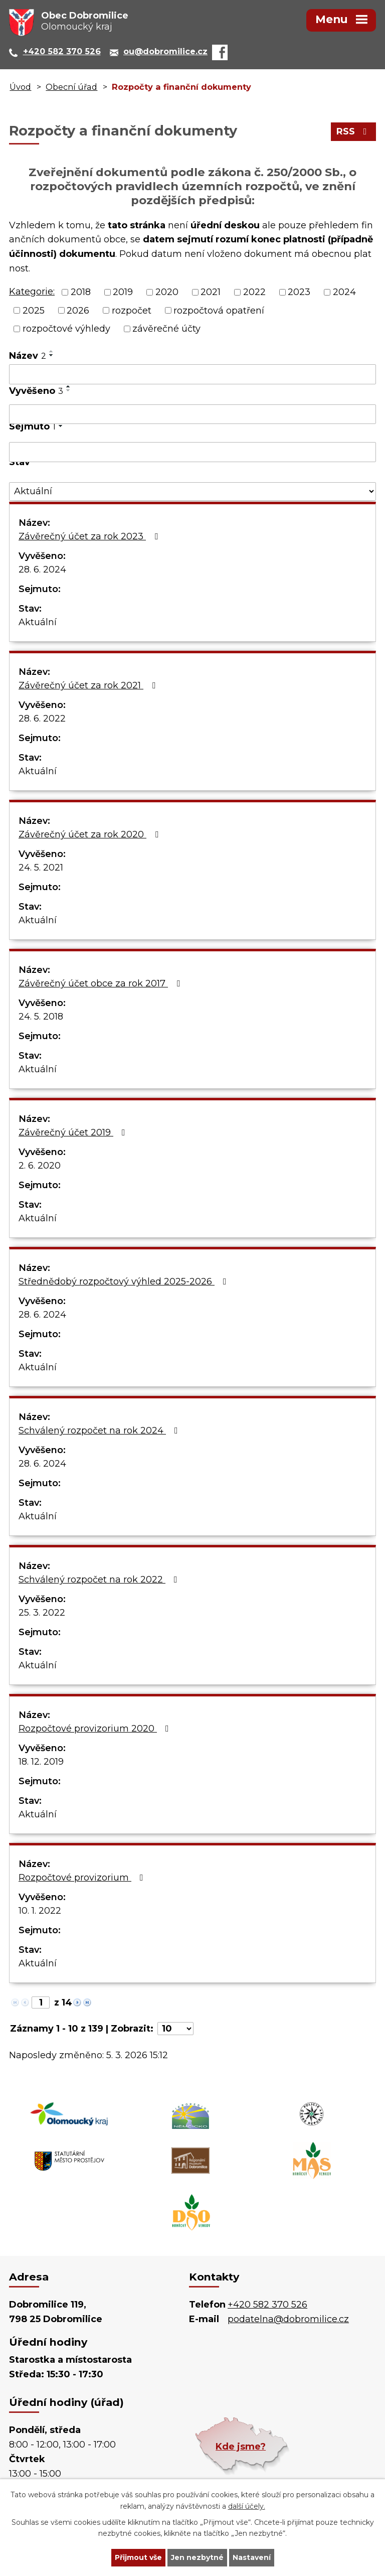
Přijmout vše (138, 2557)
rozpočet (131, 310)
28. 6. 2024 (42, 569)
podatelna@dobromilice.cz (288, 2319)
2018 (81, 292)
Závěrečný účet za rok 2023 (90, 536)
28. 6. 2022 (42, 718)
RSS (353, 131)
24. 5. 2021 (41, 867)
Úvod (20, 87)
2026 (78, 310)
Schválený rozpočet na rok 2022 (100, 1579)
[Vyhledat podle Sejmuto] (192, 452)
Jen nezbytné (197, 2557)
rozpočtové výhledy (66, 328)
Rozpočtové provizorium (83, 1877)
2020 (166, 292)
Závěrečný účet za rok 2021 (89, 685)
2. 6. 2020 (40, 1165)
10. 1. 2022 (40, 1910)
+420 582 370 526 (267, 2304)
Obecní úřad (71, 87)
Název (27, 355)
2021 (211, 292)
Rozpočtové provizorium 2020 (96, 1728)
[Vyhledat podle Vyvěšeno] (192, 414)
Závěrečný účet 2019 (74, 1132)
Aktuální (38, 622)
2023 (299, 292)
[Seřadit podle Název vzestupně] (51, 351)
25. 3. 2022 (42, 1612)
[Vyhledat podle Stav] (192, 491)
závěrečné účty (166, 328)
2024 (344, 292)
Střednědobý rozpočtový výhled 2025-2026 (125, 1281)
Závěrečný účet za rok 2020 (90, 834)
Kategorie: (32, 291)
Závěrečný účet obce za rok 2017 (101, 983)
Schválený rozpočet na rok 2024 (100, 1430)
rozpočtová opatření (218, 310)
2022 (254, 292)
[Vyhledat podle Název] (192, 374)
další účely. (246, 2506)
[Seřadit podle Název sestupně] (51, 355)
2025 (34, 310)
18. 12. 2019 (41, 1761)
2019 (123, 292)
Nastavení (252, 2557)
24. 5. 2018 (41, 1016)
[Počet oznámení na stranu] (175, 2028)
